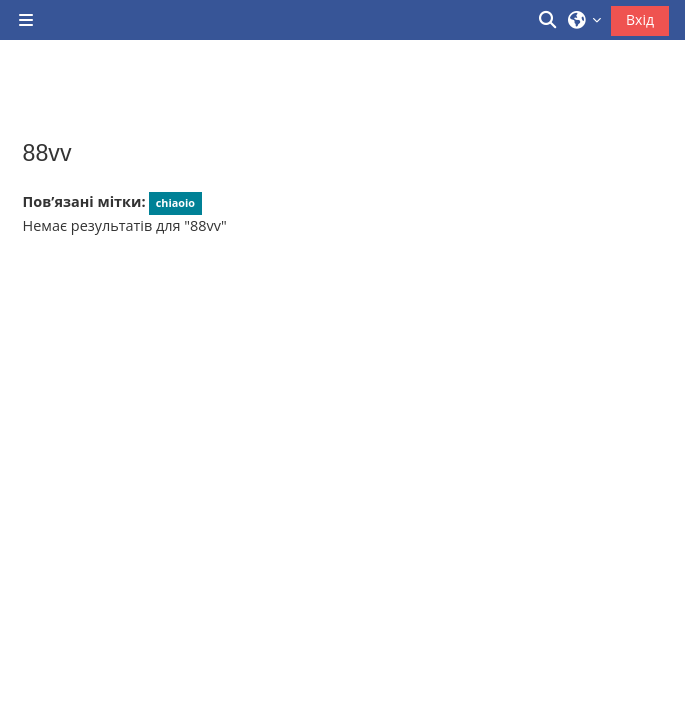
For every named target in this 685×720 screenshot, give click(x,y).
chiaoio (175, 202)
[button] (549, 20)
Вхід (640, 19)
